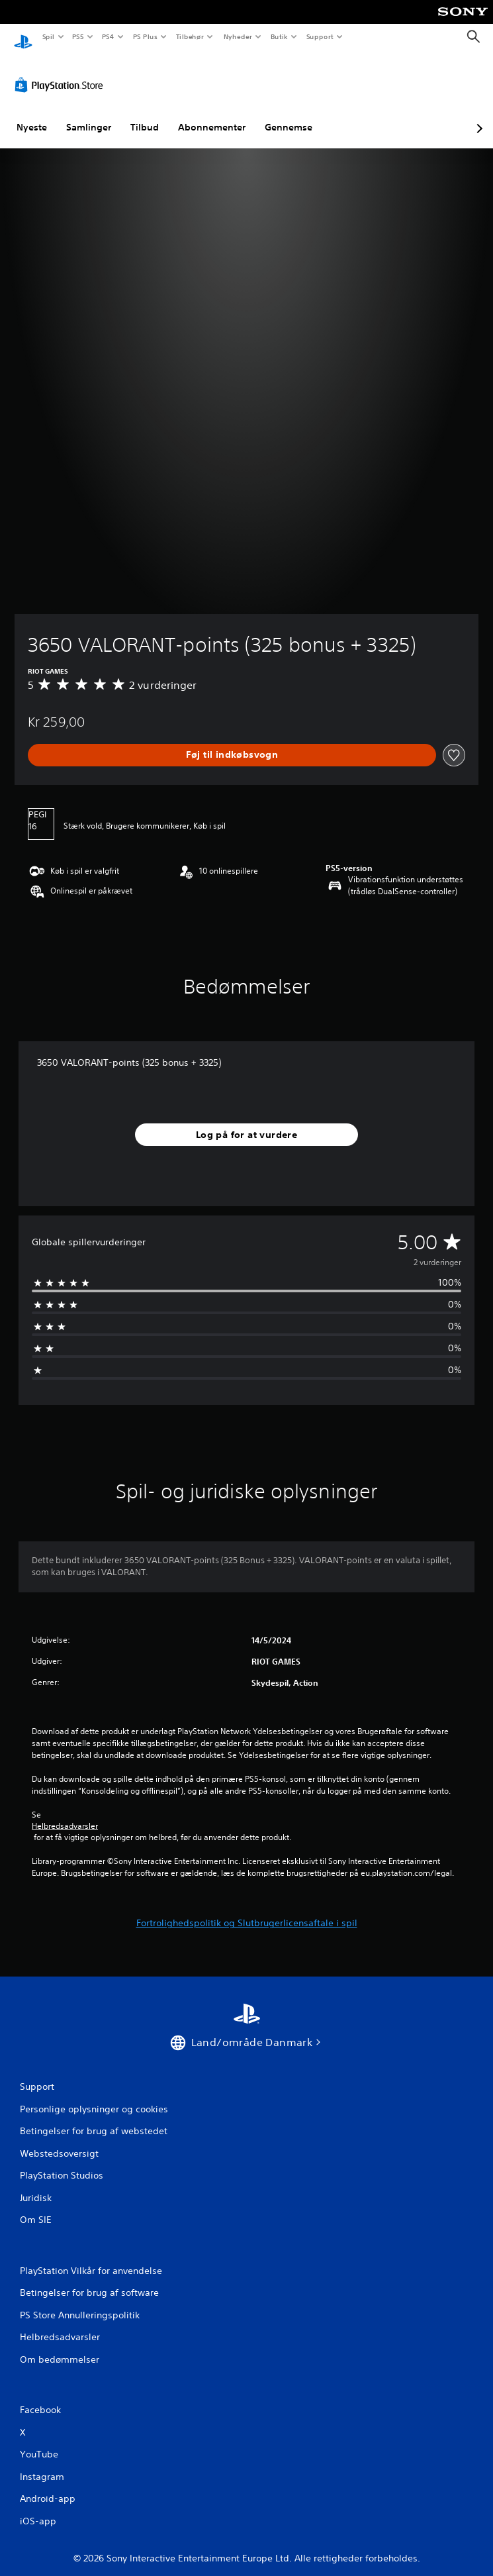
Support (320, 36)
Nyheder (237, 36)
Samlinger (88, 115)
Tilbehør (190, 36)
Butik (280, 36)
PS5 (78, 36)
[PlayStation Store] (61, 72)
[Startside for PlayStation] (23, 37)
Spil (48, 36)
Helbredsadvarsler (65, 1813)
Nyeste (32, 115)
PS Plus (144, 36)
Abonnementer (212, 115)
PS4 (108, 36)
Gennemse (288, 115)
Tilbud (144, 115)
